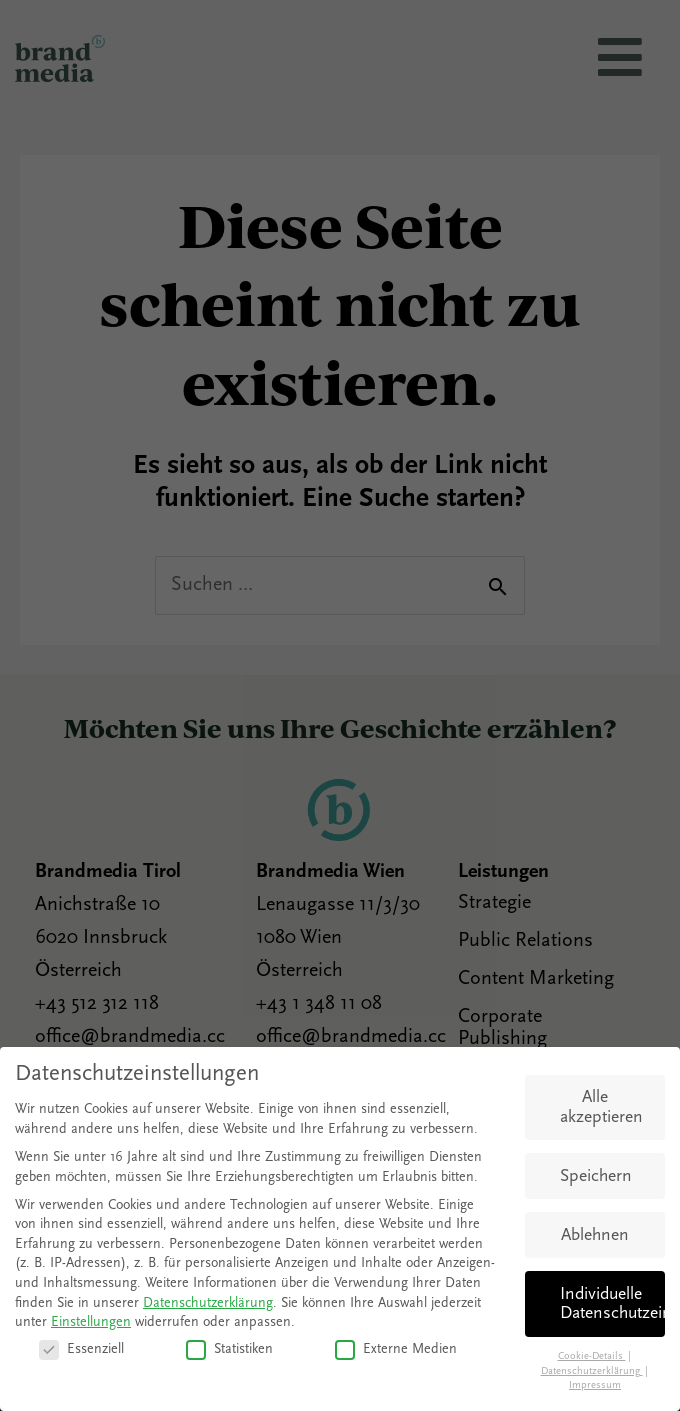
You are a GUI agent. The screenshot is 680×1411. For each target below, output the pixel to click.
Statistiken (229, 1349)
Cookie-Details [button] (592, 1356)
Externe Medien (396, 1349)
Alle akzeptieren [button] (601, 1107)
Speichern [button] (596, 1176)
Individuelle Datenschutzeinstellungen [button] (612, 1304)
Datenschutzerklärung (208, 1303)
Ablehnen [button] (595, 1235)
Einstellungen (91, 1322)
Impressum (595, 1385)
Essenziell (81, 1349)
